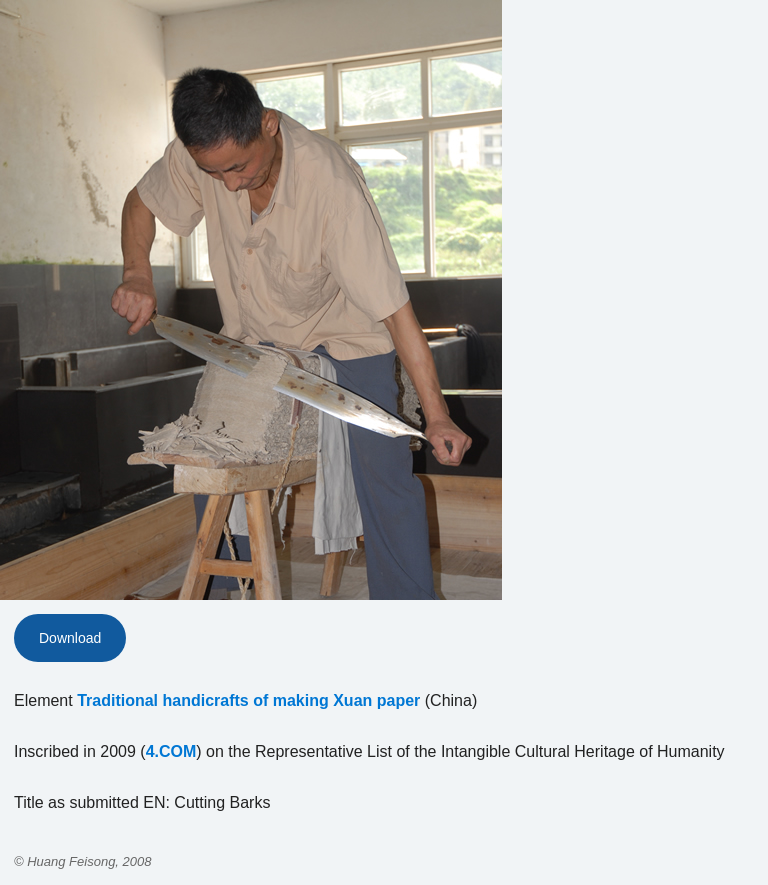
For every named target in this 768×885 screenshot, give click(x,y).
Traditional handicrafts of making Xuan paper (248, 700)
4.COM (171, 751)
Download (70, 638)
